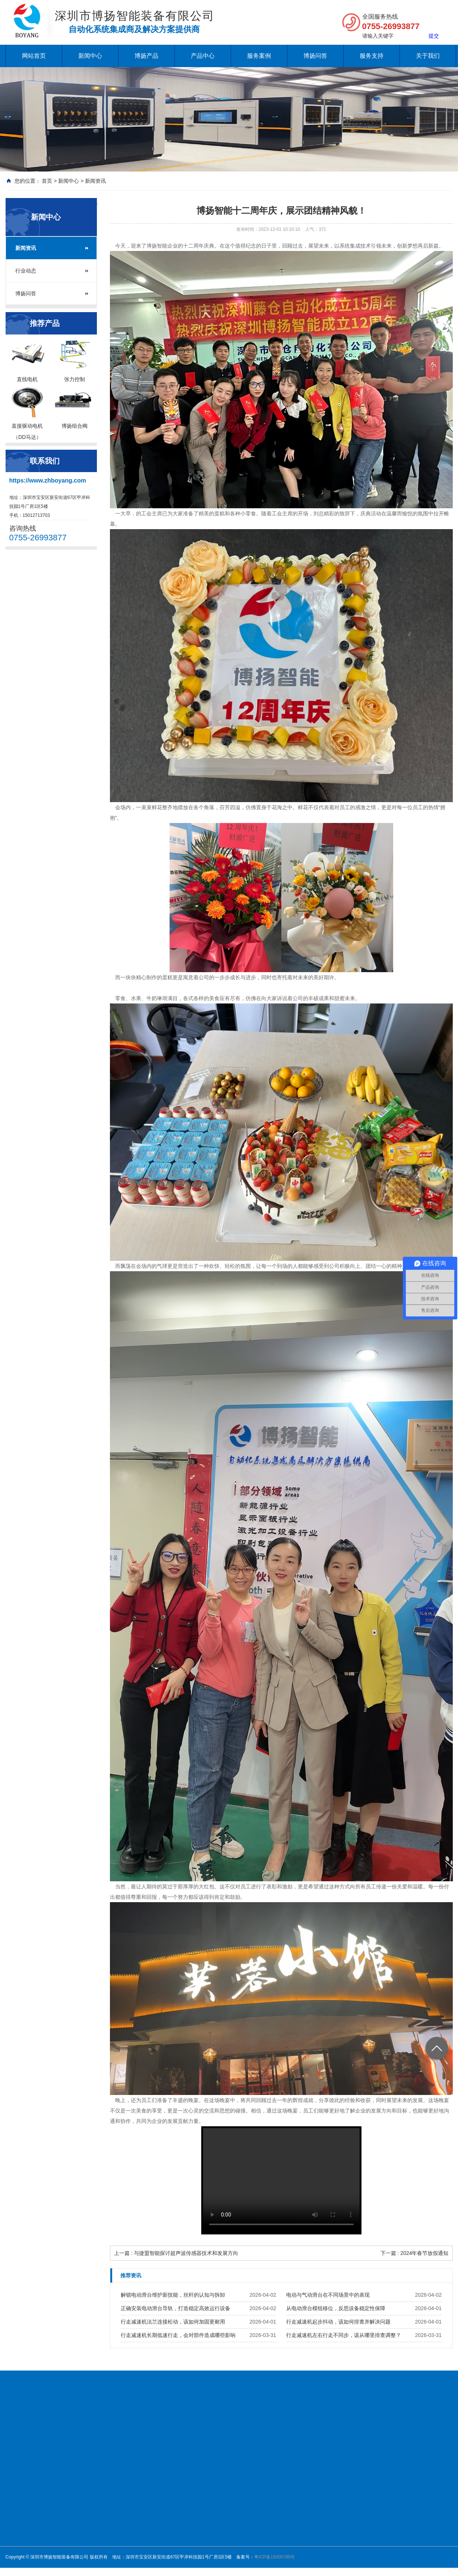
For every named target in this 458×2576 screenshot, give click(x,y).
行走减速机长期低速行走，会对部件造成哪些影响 (178, 2335)
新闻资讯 (95, 181)
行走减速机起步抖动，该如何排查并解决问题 (338, 2322)
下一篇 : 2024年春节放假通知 (414, 2253)
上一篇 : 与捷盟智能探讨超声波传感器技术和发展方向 (176, 2253)
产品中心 (203, 56)
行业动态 (25, 271)
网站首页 (34, 56)
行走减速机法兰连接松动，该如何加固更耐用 (173, 2322)
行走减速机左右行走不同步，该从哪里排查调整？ (343, 2335)
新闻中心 (90, 56)
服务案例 (259, 56)
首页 (47, 181)
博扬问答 (315, 56)
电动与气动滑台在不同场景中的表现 (328, 2295)
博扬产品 (146, 56)
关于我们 (428, 56)
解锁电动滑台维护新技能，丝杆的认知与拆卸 (173, 2295)
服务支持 (371, 56)
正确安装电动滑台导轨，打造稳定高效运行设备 (175, 2308)
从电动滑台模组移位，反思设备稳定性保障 (335, 2308)
